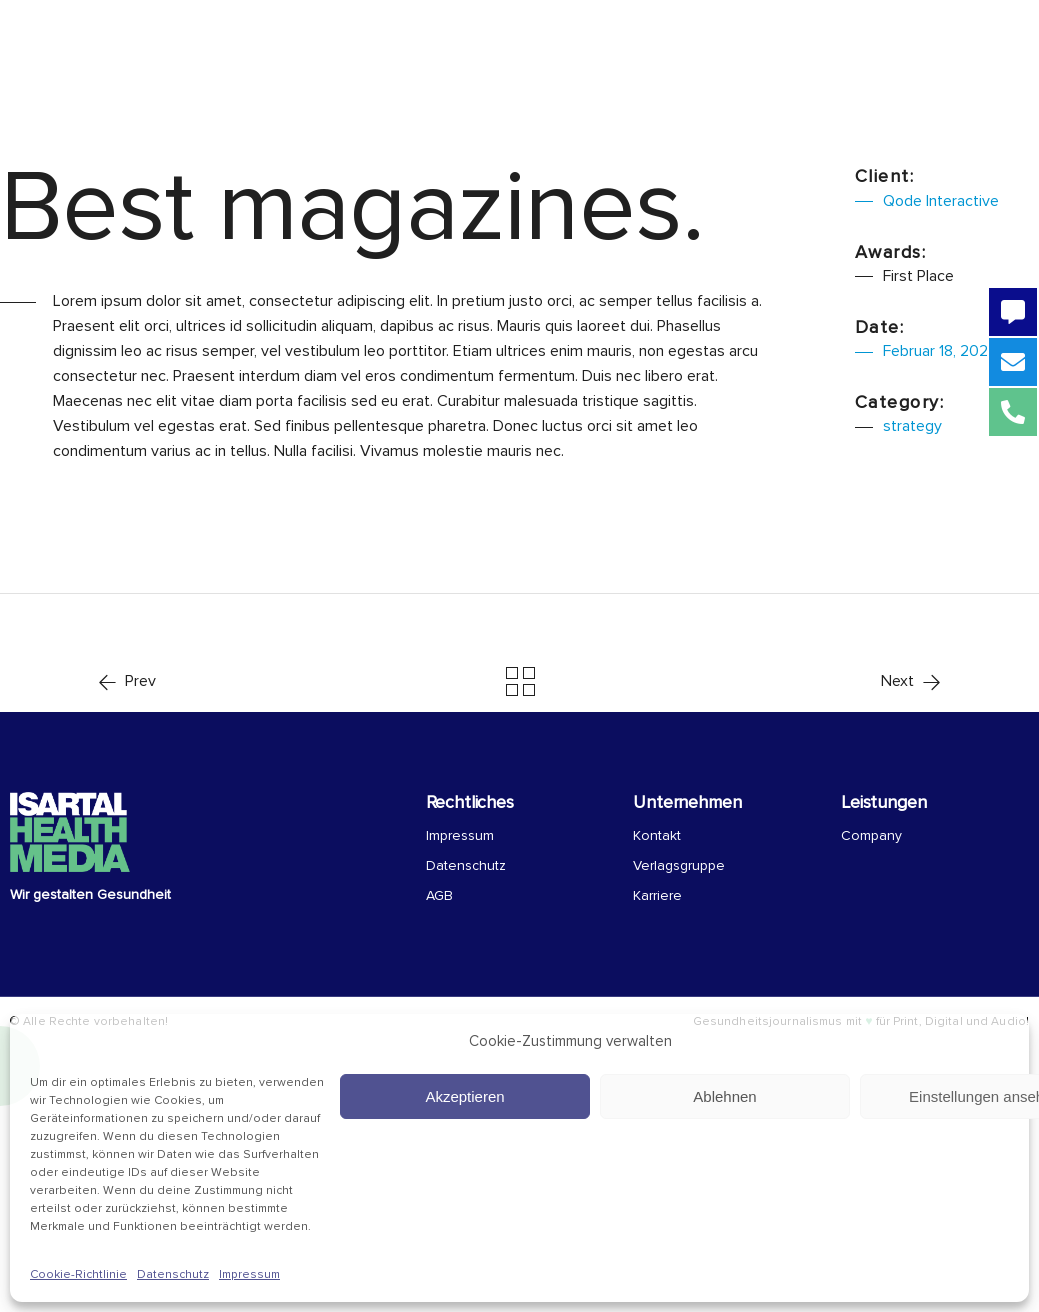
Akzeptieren (464, 1096)
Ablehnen (724, 1096)
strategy (912, 426)
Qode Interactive (941, 201)
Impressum (249, 1274)
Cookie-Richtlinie (78, 1274)
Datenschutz (173, 1274)
